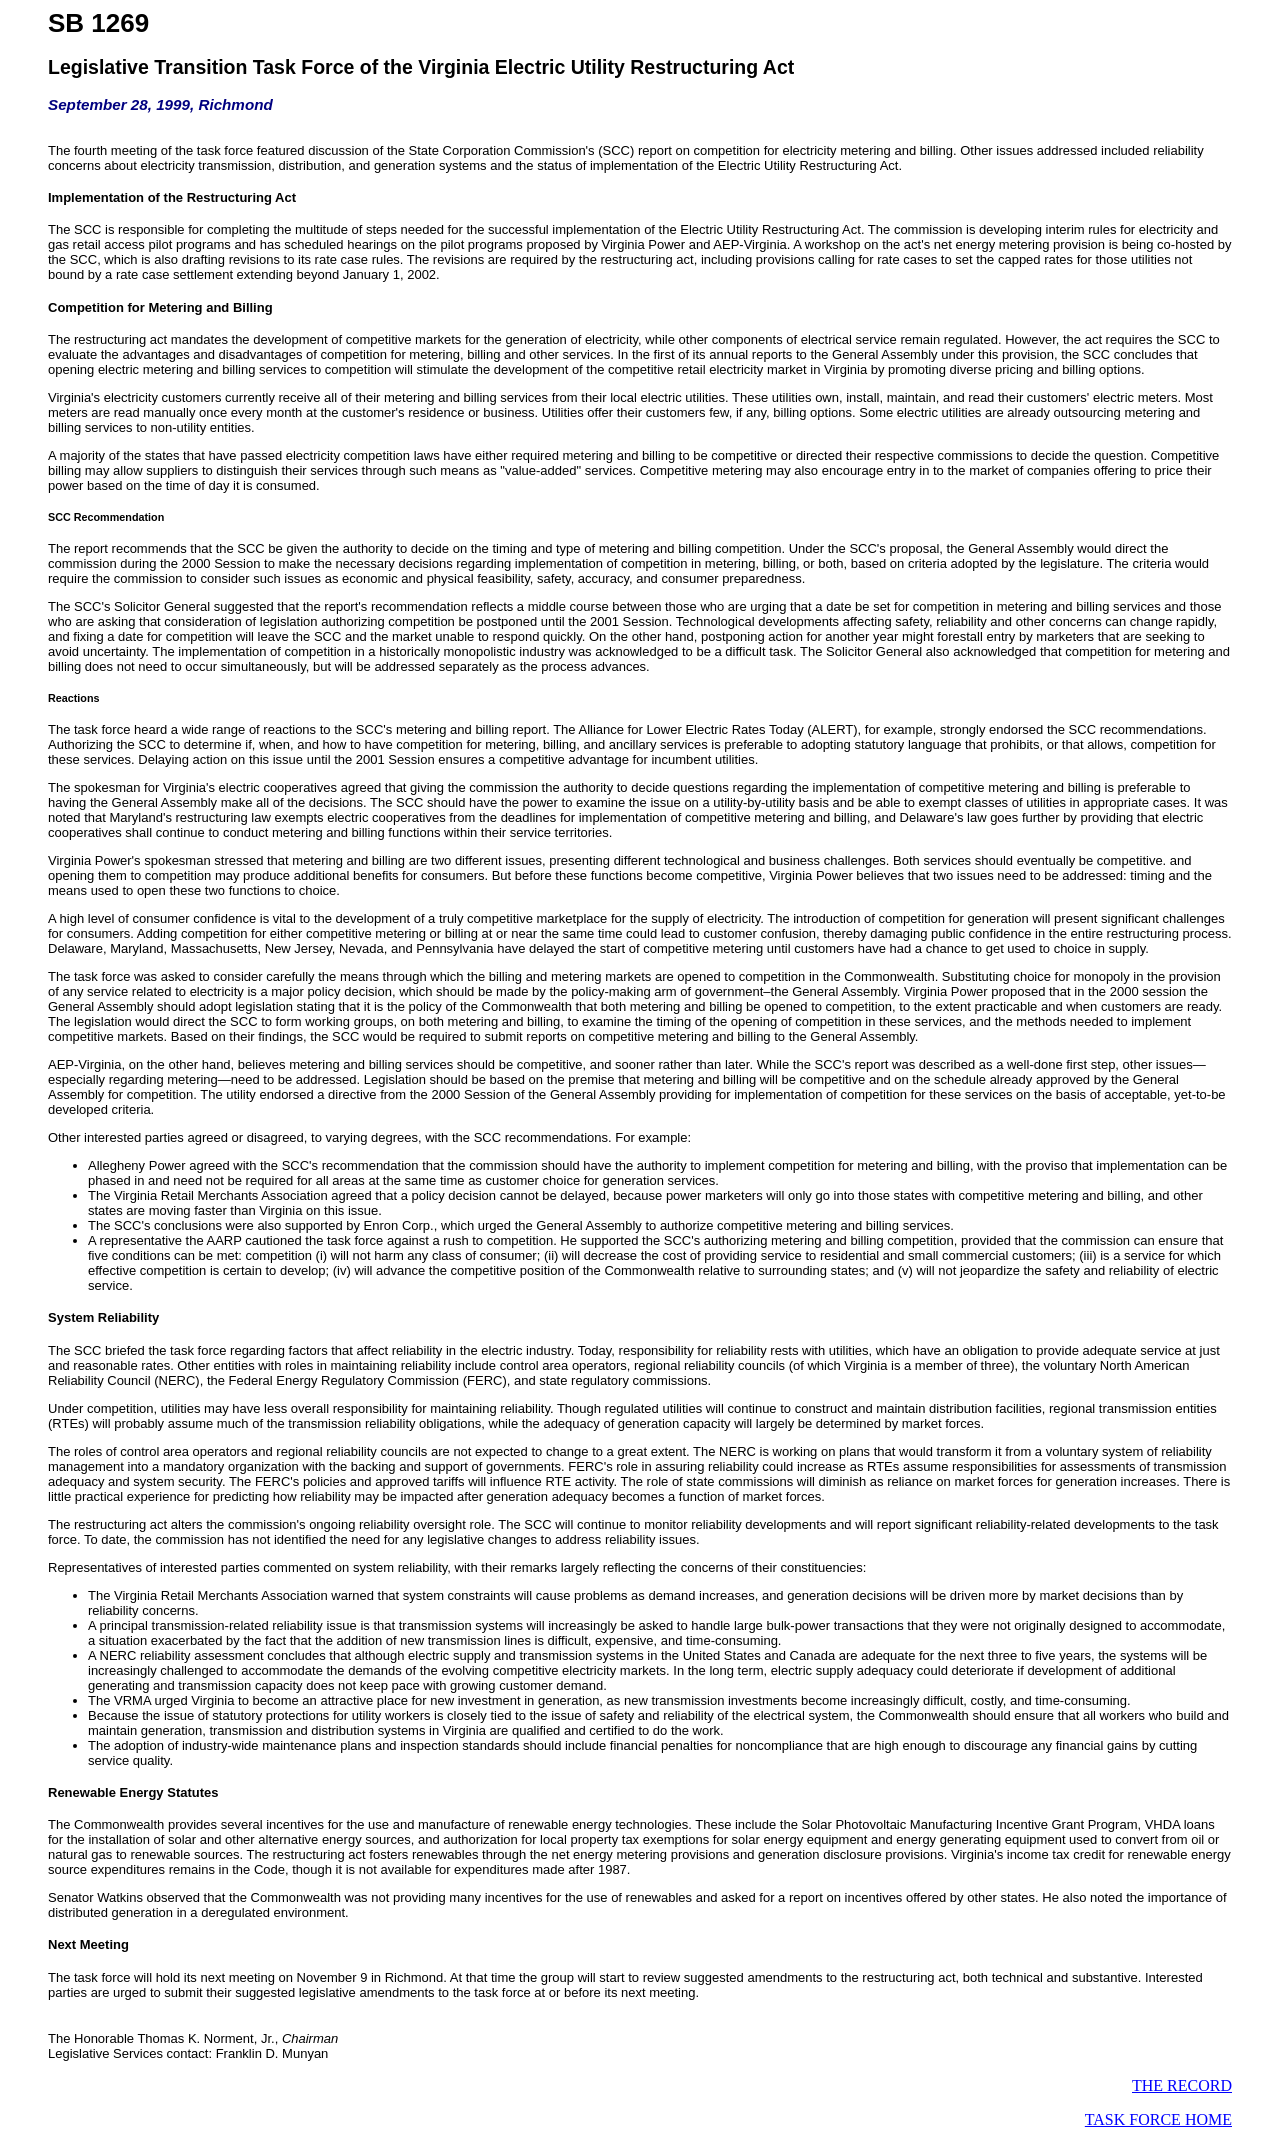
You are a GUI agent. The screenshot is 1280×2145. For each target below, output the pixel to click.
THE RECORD (1182, 2085)
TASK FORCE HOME (1158, 2119)
